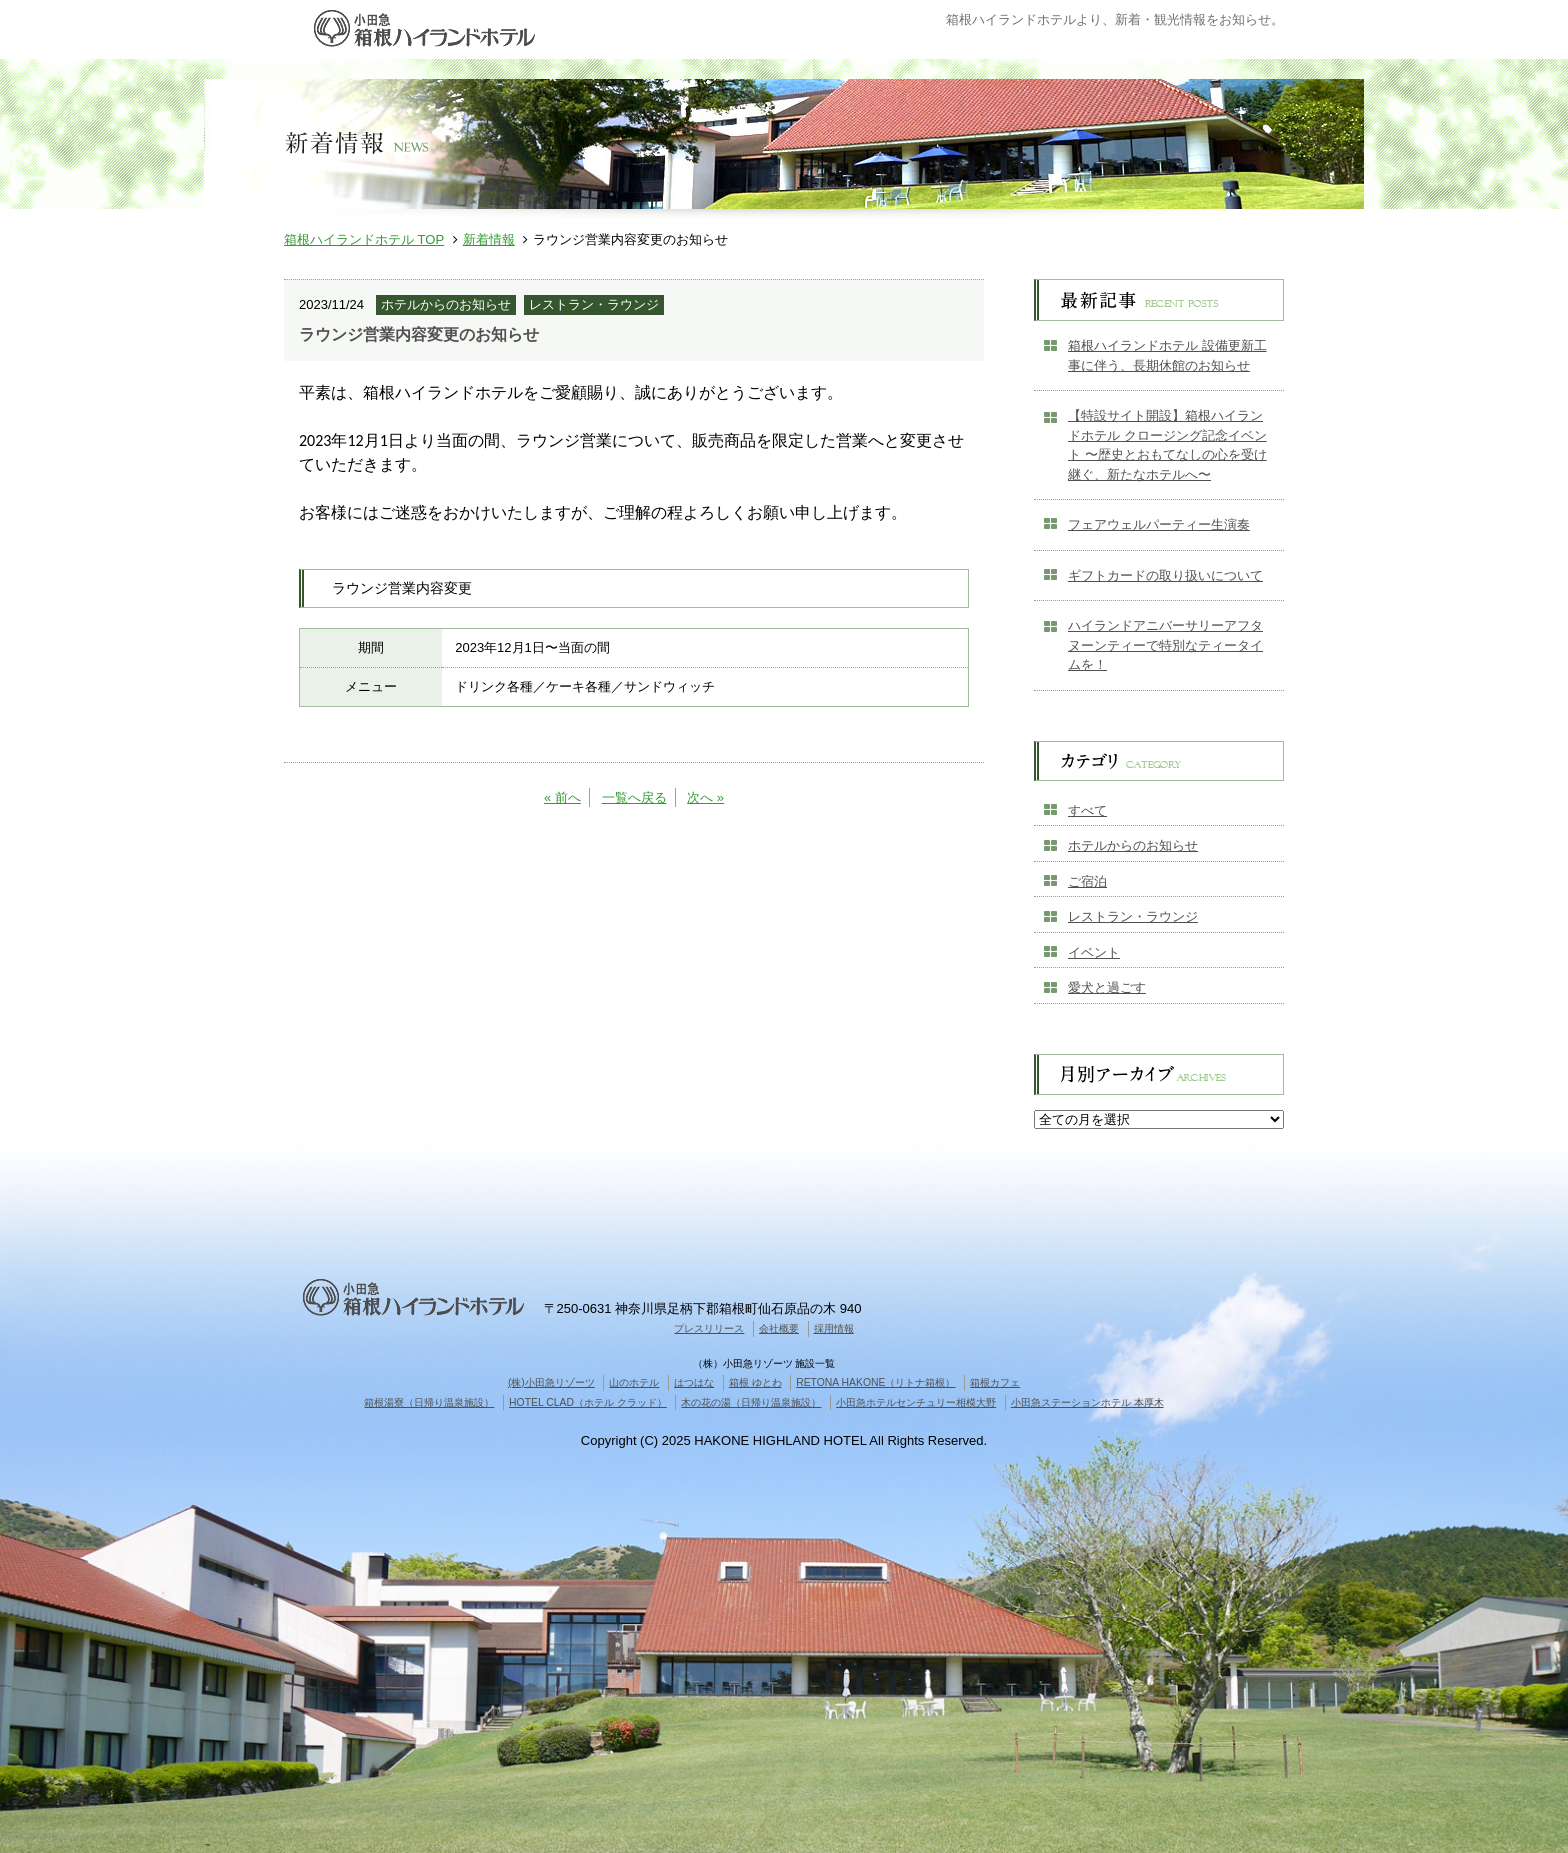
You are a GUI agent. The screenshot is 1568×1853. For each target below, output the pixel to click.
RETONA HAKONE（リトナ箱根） (875, 1382)
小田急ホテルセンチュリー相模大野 (916, 1402)
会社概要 (779, 1328)
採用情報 (834, 1328)
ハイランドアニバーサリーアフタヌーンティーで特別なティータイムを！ (1165, 645)
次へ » (705, 797)
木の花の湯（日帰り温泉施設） (751, 1402)
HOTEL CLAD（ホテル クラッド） (588, 1402)
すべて (1087, 810)
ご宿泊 (1087, 881)
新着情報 (489, 239)
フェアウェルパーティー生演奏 (1159, 524)
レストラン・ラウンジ (1133, 916)
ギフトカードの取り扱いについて (1165, 575)
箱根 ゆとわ (755, 1382)
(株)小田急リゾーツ (551, 1382)
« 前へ (562, 797)
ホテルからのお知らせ (1133, 845)
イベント (1094, 952)
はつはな (694, 1382)
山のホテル (634, 1382)
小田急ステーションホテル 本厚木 (1087, 1402)
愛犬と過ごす (1107, 987)
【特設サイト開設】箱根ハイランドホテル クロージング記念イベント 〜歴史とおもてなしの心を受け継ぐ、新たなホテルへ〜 (1167, 445)
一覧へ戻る (634, 797)
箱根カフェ (995, 1382)
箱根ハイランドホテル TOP (364, 239)
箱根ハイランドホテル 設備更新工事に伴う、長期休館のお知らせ (1167, 355)
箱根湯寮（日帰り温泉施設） (429, 1402)
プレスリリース (709, 1328)
